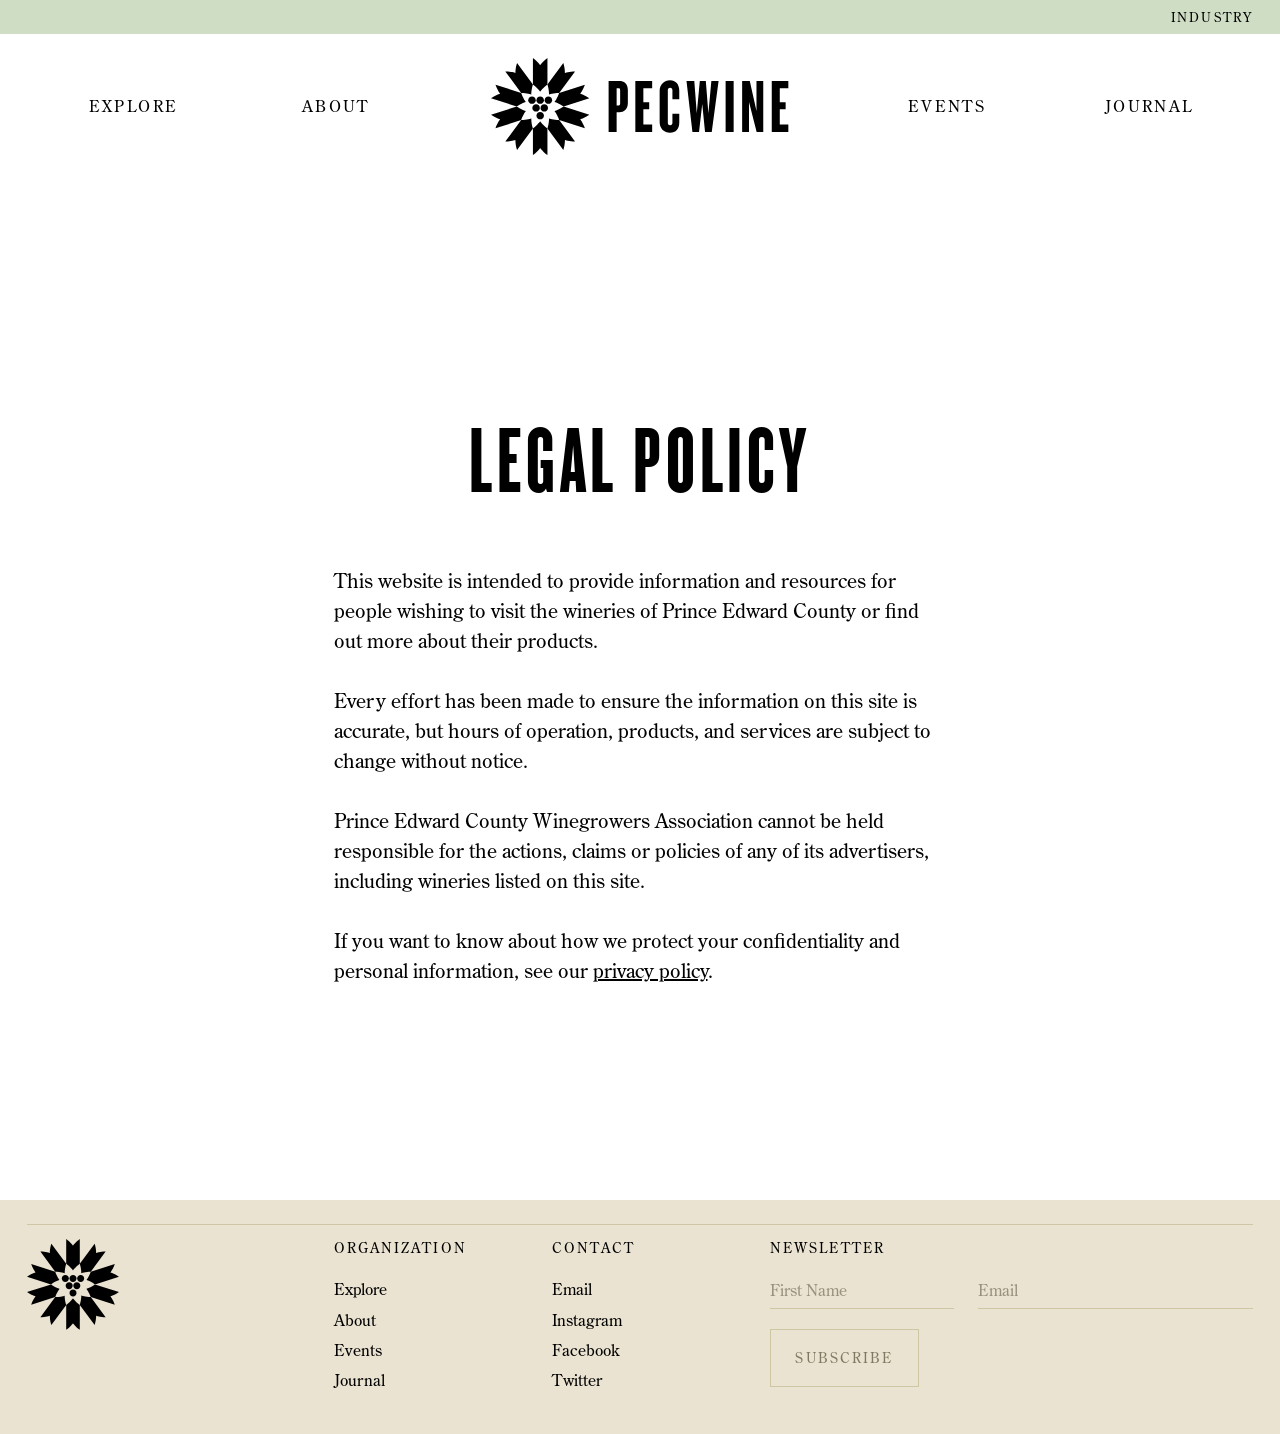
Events (358, 1350)
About (355, 1320)
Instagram (587, 1320)
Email (572, 1289)
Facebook (586, 1350)
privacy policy (650, 970)
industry (1212, 17)
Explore (360, 1289)
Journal (359, 1380)
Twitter (577, 1380)
